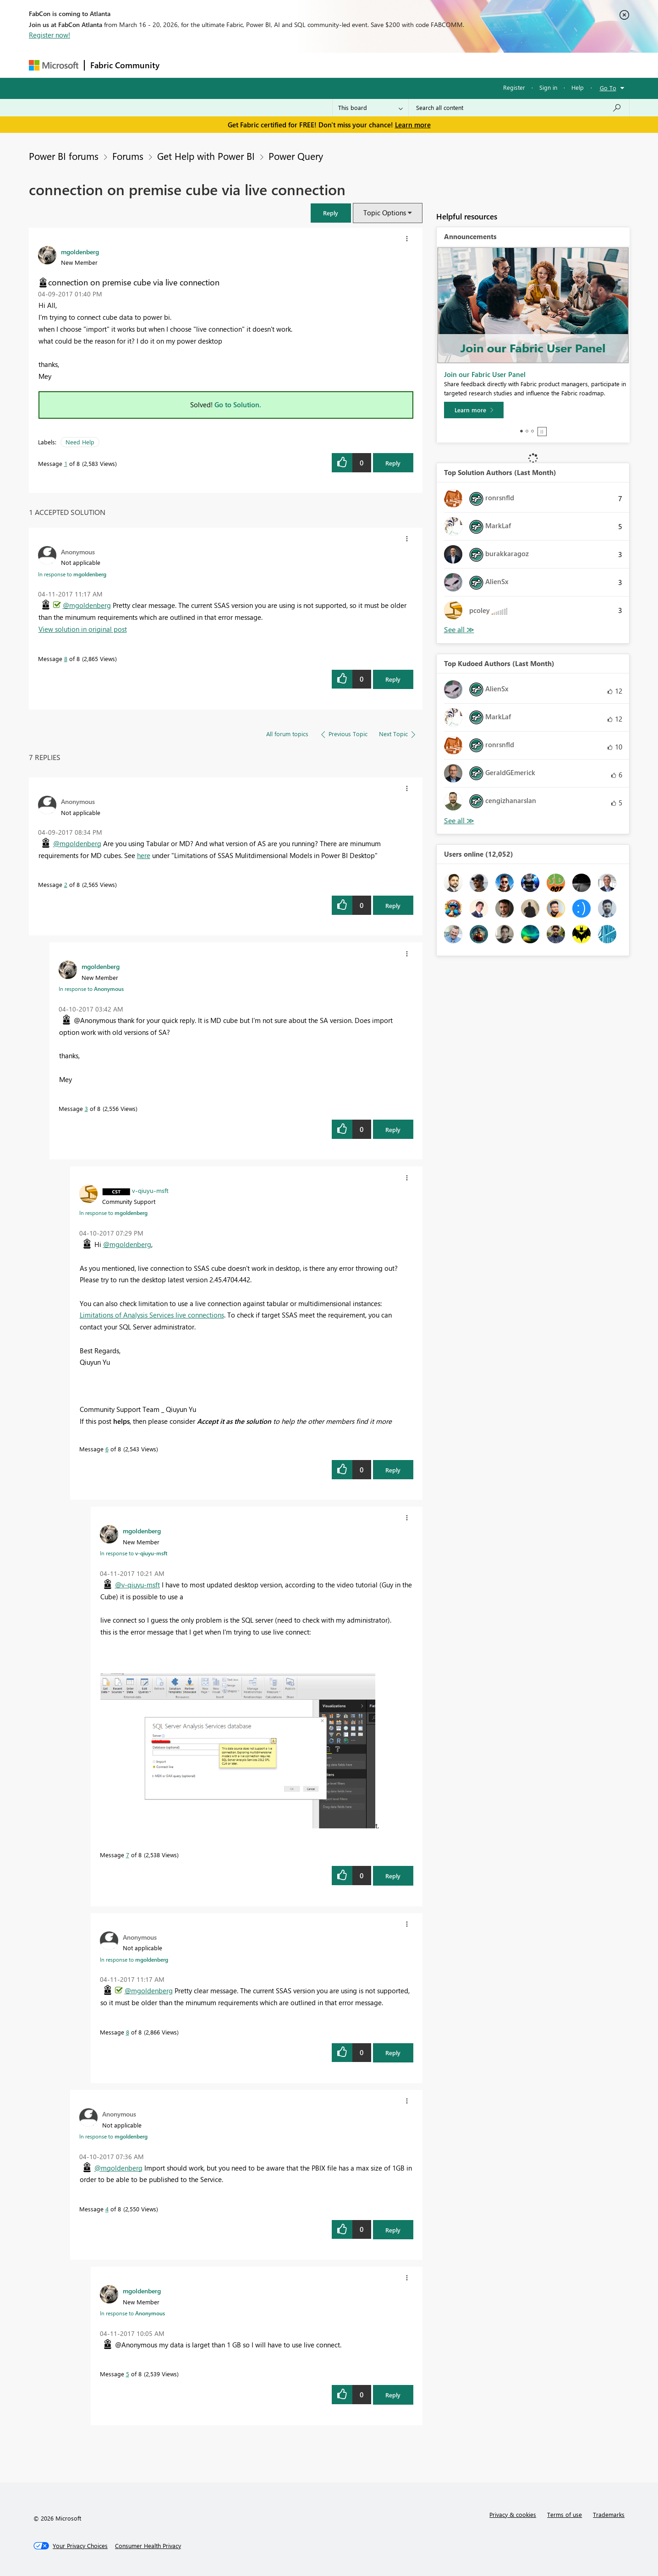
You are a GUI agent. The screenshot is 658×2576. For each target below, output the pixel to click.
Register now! (49, 34)
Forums (180, 65)
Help (577, 87)
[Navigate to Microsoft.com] (53, 65)
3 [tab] (532, 431)
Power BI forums (64, 155)
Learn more (413, 124)
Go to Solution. (237, 404)
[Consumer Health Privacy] (148, 2546)
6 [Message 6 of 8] (107, 1449)
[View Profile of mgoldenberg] (80, 251)
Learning (375, 65)
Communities (299, 65)
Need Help (80, 442)
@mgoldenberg (87, 605)
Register (514, 87)
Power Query (296, 155)
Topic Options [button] (384, 212)
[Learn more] (474, 410)
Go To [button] (608, 88)
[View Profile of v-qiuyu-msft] (150, 1190)
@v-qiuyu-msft (137, 1584)
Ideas (258, 65)
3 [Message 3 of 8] (86, 1108)
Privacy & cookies (512, 2514)
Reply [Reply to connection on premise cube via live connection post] (392, 463)
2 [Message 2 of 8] (65, 884)
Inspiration (221, 65)
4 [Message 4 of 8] (107, 2209)
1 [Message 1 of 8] (65, 463)
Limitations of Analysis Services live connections (152, 1314)
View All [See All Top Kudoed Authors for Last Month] (459, 820)
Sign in (548, 87)
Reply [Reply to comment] (392, 679)
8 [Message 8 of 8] (65, 658)
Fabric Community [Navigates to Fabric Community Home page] (124, 65)
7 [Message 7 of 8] (127, 1855)
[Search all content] (519, 107)
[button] (331, 212)
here (143, 855)
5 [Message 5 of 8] (127, 2374)
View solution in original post (82, 629)
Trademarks (609, 2514)
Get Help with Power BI (206, 155)
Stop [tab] (542, 431)
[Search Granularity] (370, 107)
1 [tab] (521, 431)
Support (414, 65)
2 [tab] (527, 431)
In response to (72, 574)
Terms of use (564, 2514)
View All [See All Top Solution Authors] (459, 629)
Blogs (340, 65)
